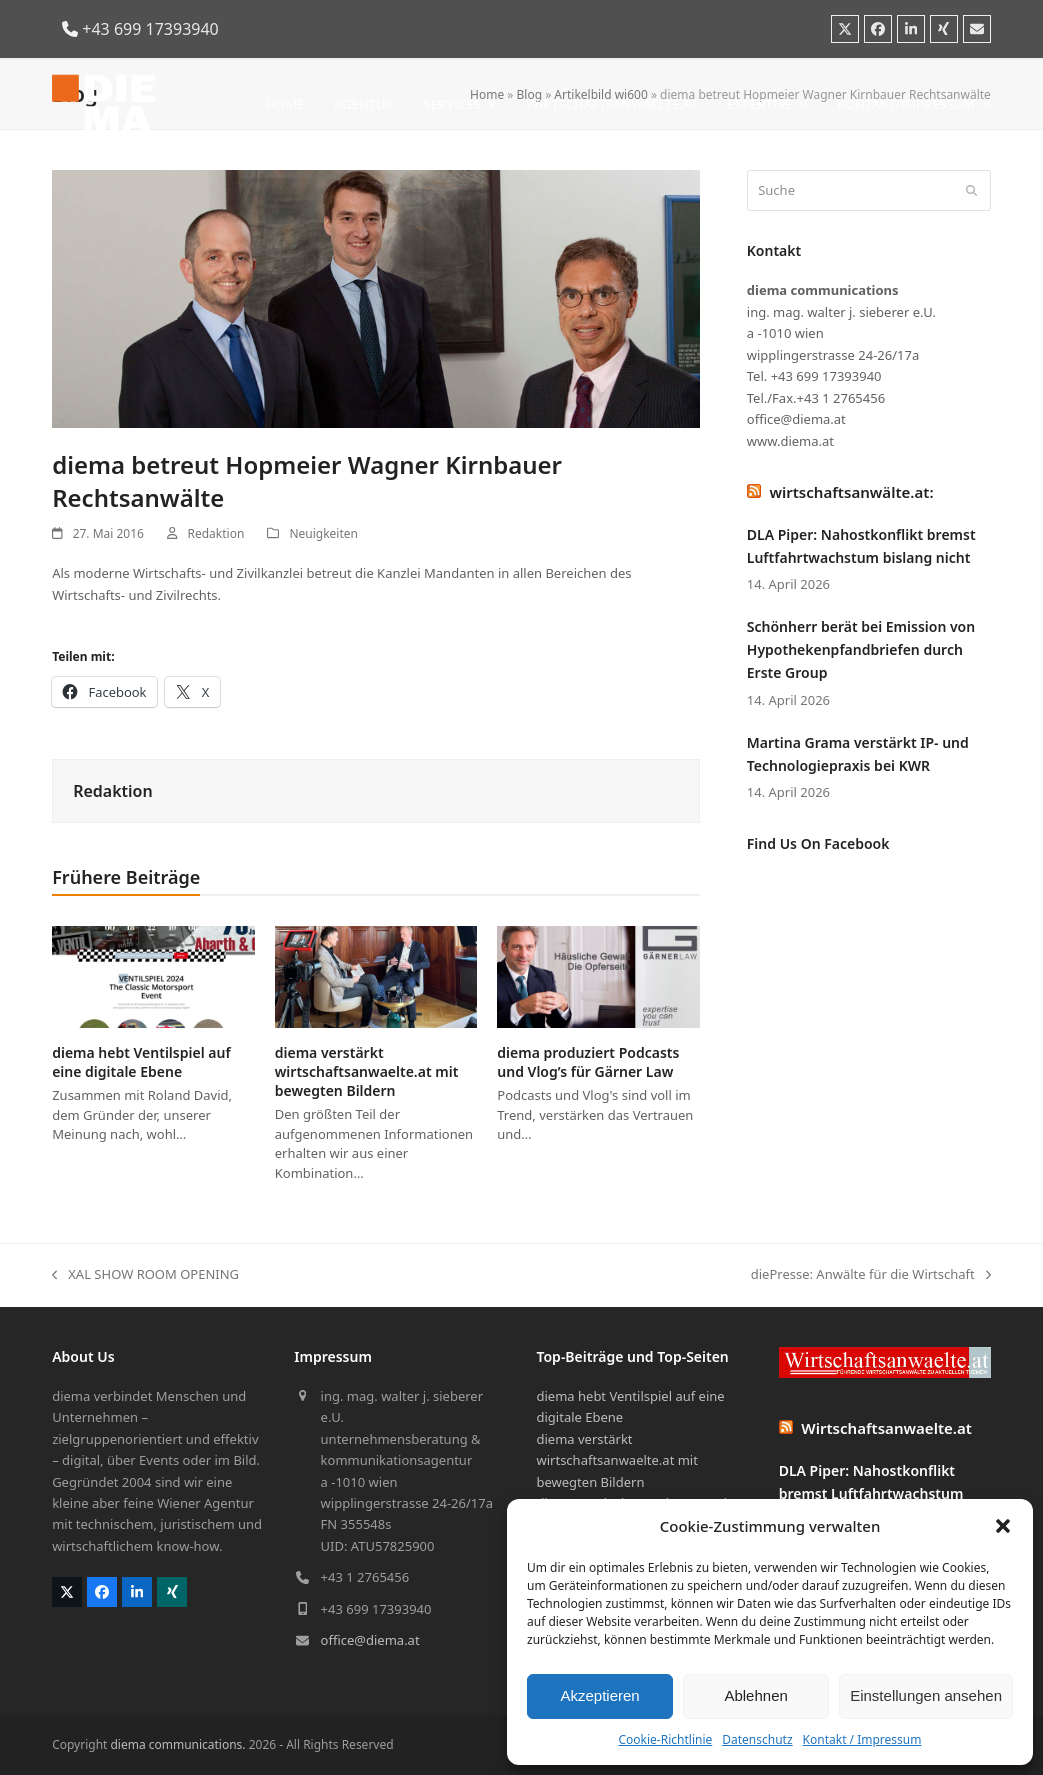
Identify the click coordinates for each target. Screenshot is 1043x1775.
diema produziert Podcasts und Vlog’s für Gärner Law (588, 1062)
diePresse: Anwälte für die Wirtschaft (871, 1275)
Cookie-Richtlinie (665, 1739)
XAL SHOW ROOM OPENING (145, 1275)
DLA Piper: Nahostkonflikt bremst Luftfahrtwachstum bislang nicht (861, 546)
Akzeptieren (599, 1695)
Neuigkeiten (323, 533)
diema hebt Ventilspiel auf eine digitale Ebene (141, 1062)
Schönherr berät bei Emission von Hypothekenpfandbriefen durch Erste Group (861, 649)
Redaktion (216, 533)
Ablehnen (755, 1695)
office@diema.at (370, 1640)
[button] (1003, 1526)
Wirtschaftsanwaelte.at (886, 1428)
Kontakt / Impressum (862, 1739)
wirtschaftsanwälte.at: (851, 492)
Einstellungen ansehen (926, 1695)
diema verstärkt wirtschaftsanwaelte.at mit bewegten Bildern (367, 1072)
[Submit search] (971, 191)
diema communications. (177, 1744)
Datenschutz (757, 1739)
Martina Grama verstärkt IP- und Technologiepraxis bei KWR (858, 754)
